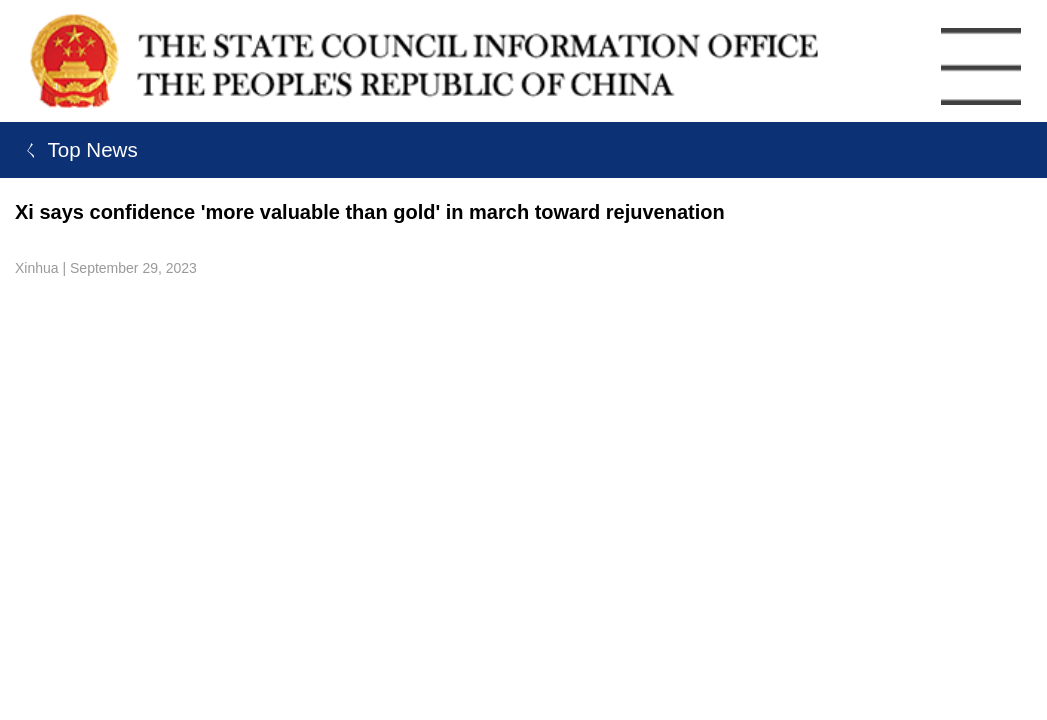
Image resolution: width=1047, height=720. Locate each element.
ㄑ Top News (76, 149)
